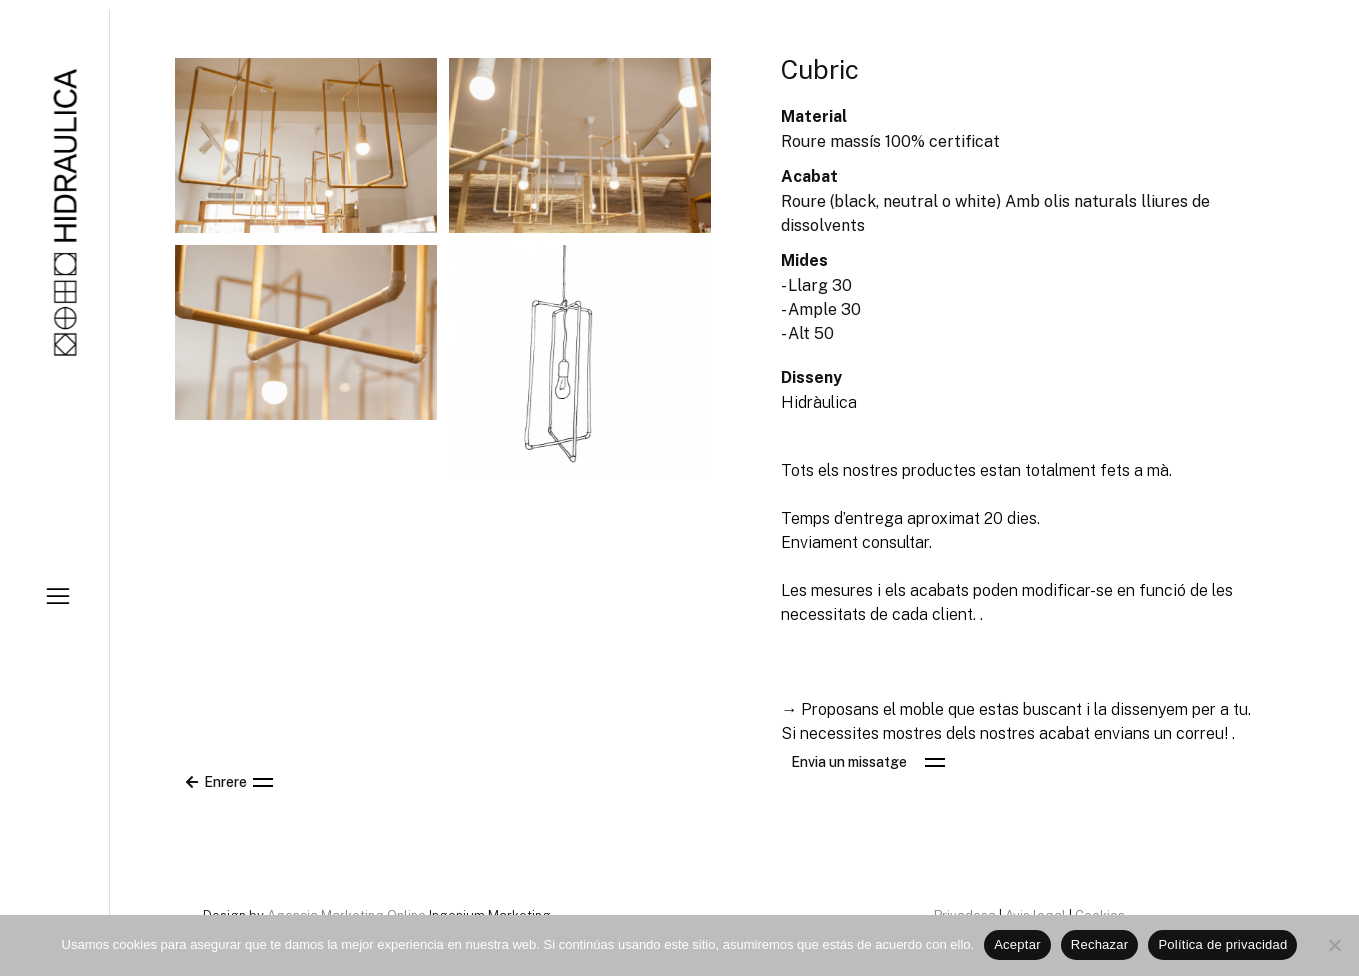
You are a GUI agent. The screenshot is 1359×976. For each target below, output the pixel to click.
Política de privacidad (1222, 944)
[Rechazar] (1334, 945)
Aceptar (1017, 944)
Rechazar (1100, 944)
